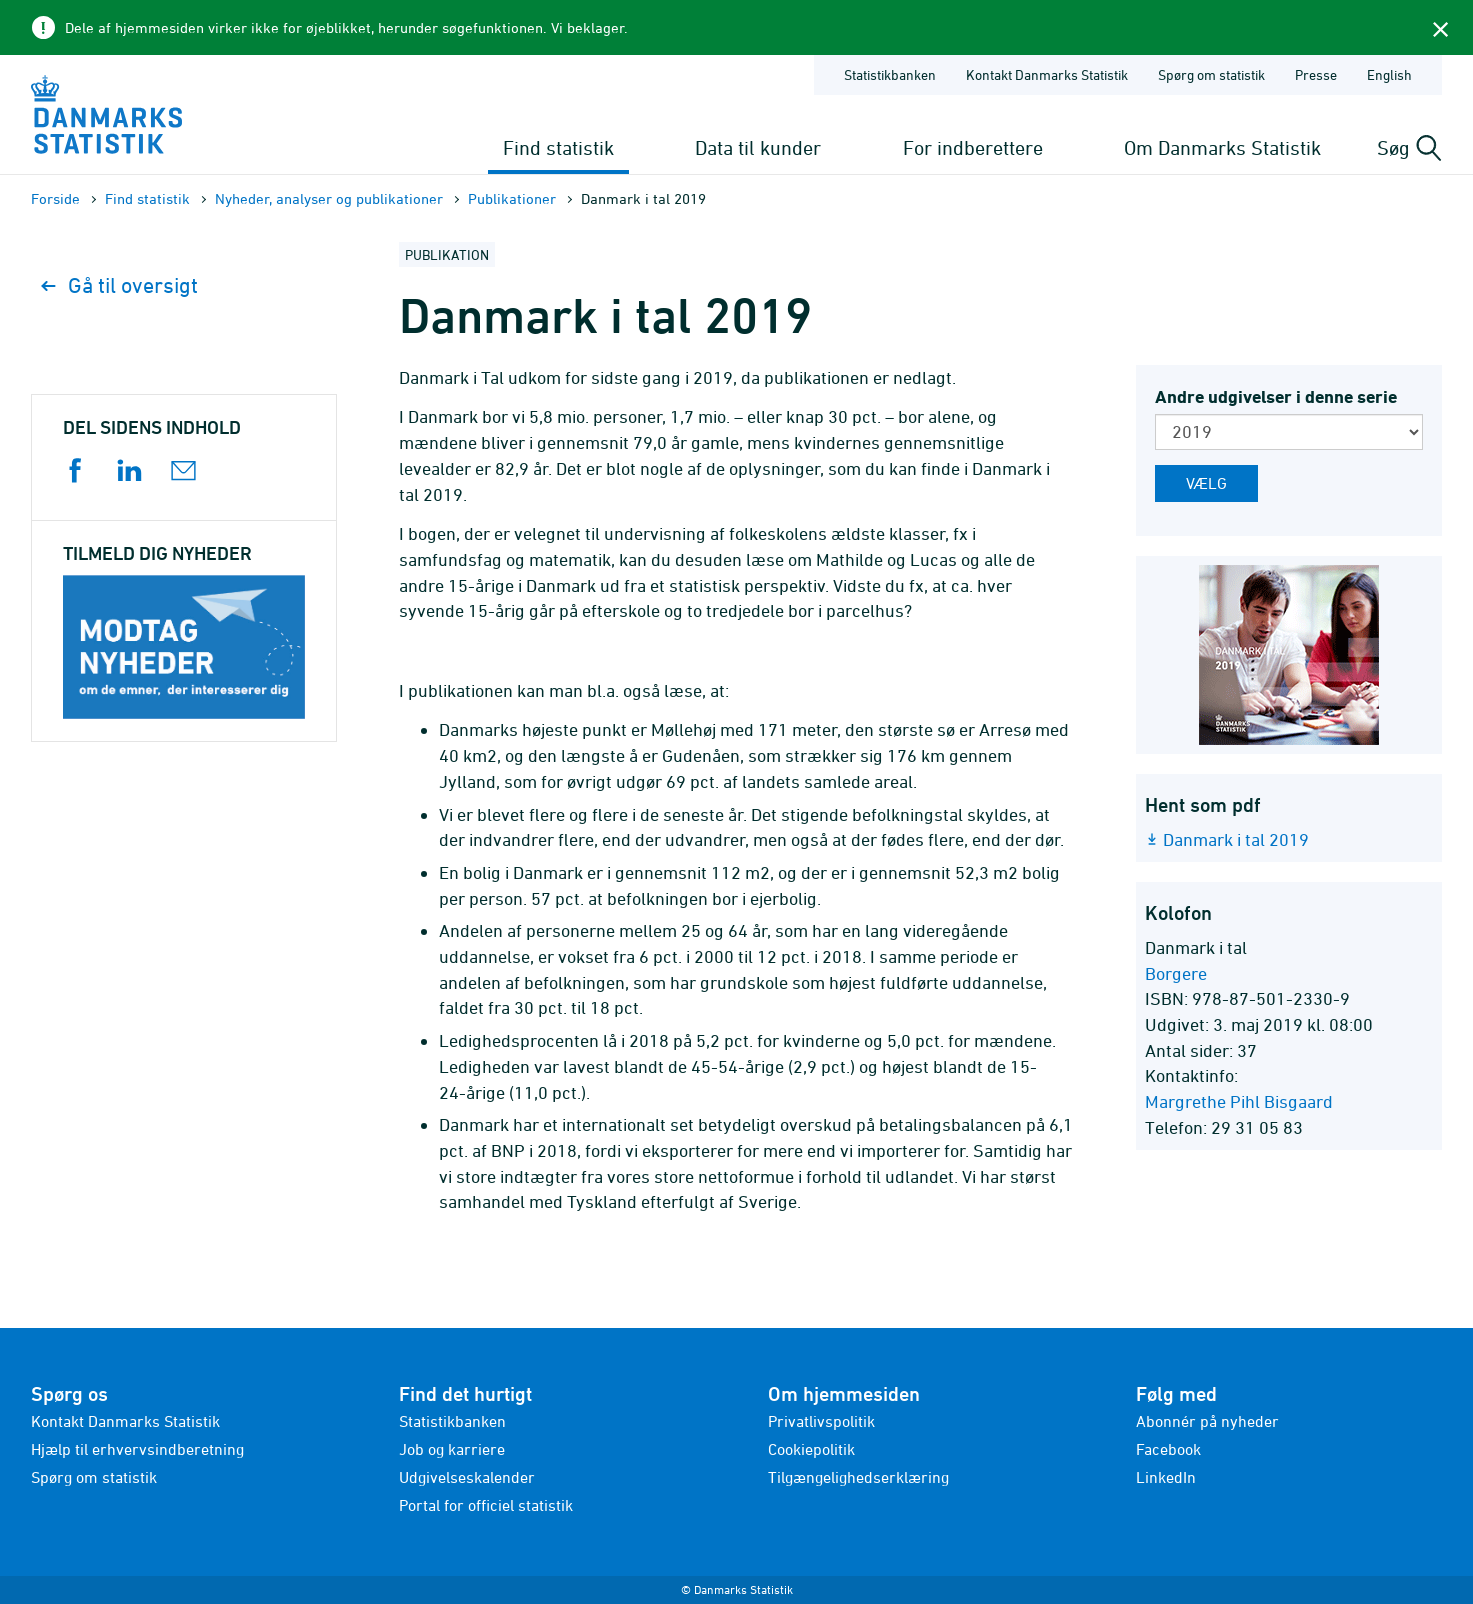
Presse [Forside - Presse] (1316, 74)
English (1389, 74)
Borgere (1176, 973)
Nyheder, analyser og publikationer (329, 198)
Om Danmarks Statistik (1222, 147)
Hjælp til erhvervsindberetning (137, 1449)
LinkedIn (1166, 1477)
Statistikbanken (890, 74)
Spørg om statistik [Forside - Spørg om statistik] (1211, 74)
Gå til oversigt (119, 285)
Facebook (1168, 1449)
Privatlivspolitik (821, 1421)
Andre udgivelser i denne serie (1276, 396)
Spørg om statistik (94, 1477)
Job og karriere (452, 1449)
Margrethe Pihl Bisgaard (1239, 1101)
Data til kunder (758, 147)
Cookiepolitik (811, 1449)
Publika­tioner (512, 198)
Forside (55, 198)
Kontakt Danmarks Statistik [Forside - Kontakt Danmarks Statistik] (1047, 74)
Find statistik (558, 147)
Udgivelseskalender (467, 1477)
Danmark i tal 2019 (1236, 839)
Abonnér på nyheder (1207, 1421)
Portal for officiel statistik (486, 1505)
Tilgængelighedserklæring (858, 1477)
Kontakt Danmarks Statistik (125, 1421)
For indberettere (973, 147)
